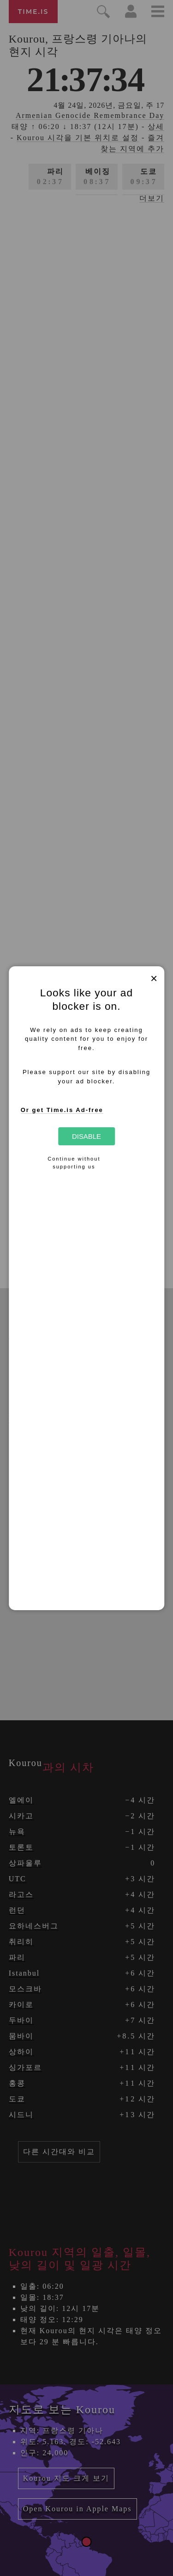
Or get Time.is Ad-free (62, 1109)
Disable (86, 1136)
